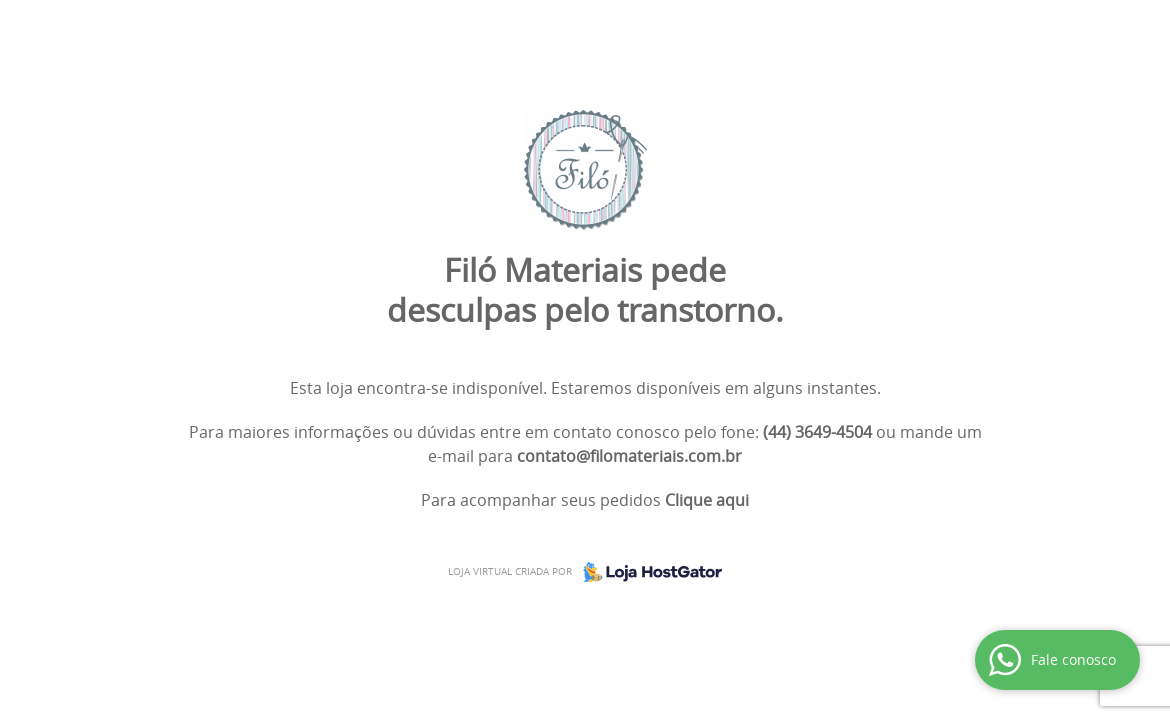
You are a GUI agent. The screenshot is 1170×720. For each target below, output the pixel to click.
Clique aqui (707, 500)
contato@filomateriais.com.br (629, 456)
